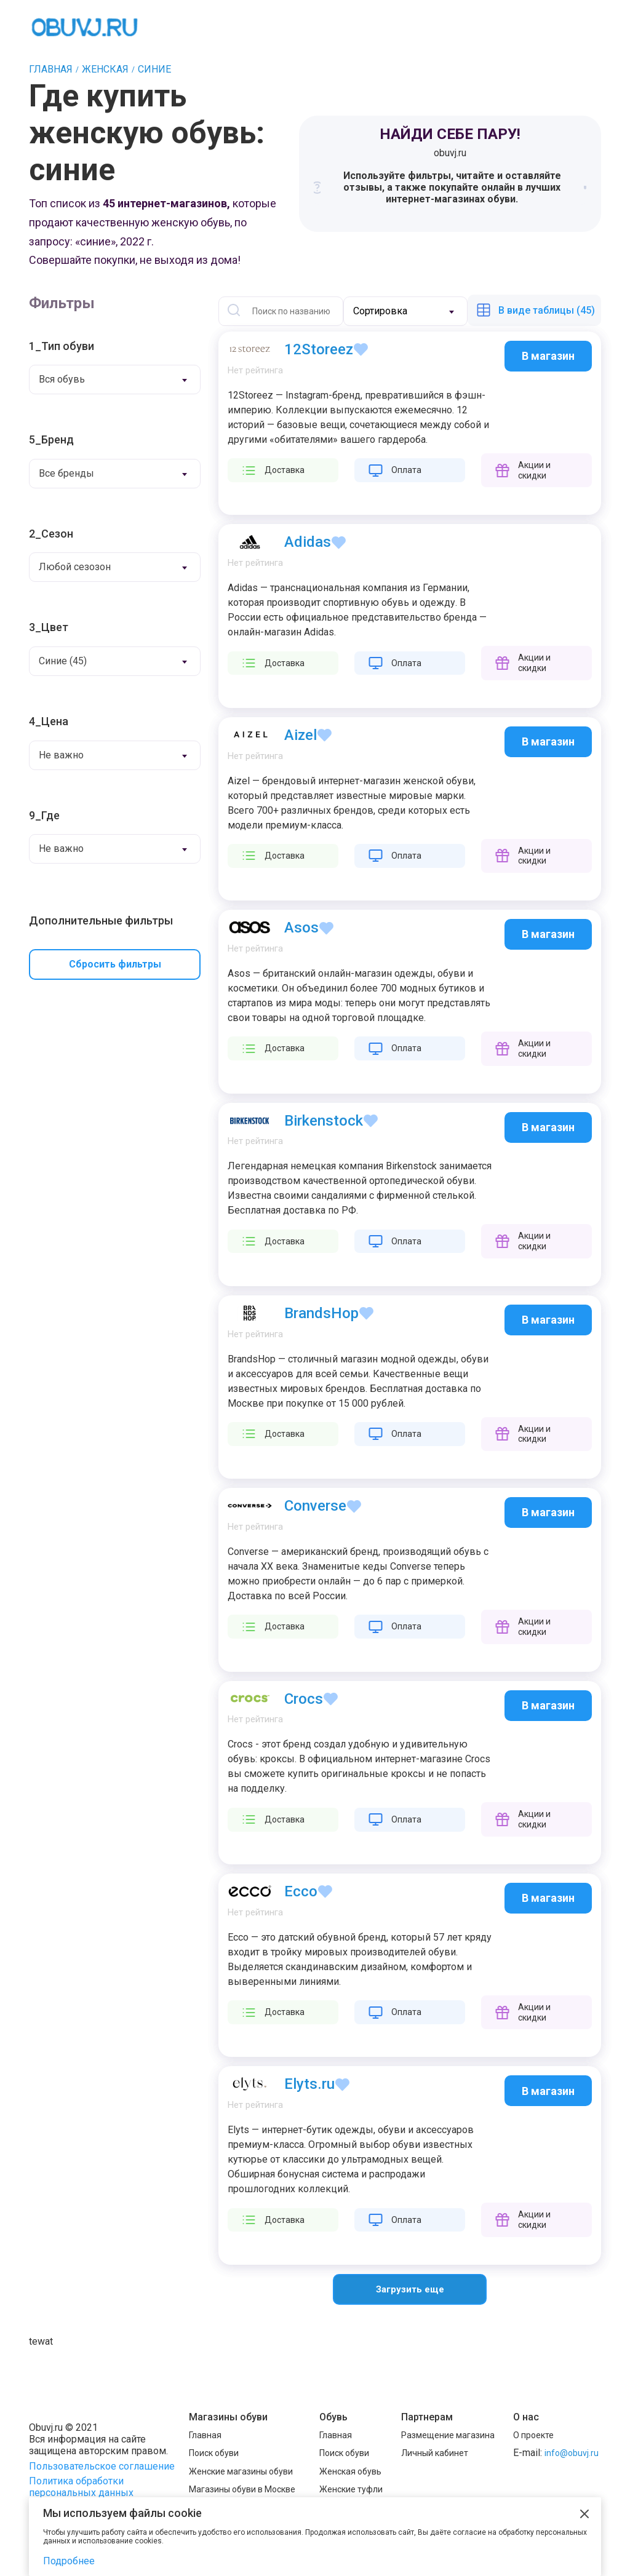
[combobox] (115, 379)
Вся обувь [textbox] (62, 379)
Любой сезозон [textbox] (75, 567)
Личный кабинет (434, 2453)
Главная (205, 2435)
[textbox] (392, 311)
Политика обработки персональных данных (81, 2486)
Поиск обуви (214, 2453)
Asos (301, 927)
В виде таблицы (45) (546, 310)
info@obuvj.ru (571, 2453)
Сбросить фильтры (115, 964)
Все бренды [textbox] (66, 473)
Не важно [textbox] (61, 755)
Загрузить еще (410, 2289)
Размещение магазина (448, 2435)
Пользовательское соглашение (102, 2466)
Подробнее (69, 2561)
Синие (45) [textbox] (63, 661)
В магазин (548, 355)
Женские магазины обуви (241, 2471)
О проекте (533, 2435)
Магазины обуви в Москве (242, 2489)
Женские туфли (351, 2489)
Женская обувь (350, 2471)
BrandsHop (321, 1313)
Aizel (300, 735)
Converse (315, 1505)
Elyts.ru (309, 2084)
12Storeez (318, 349)
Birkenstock (323, 1120)
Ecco (300, 1891)
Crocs (303, 1698)
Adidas (307, 542)
